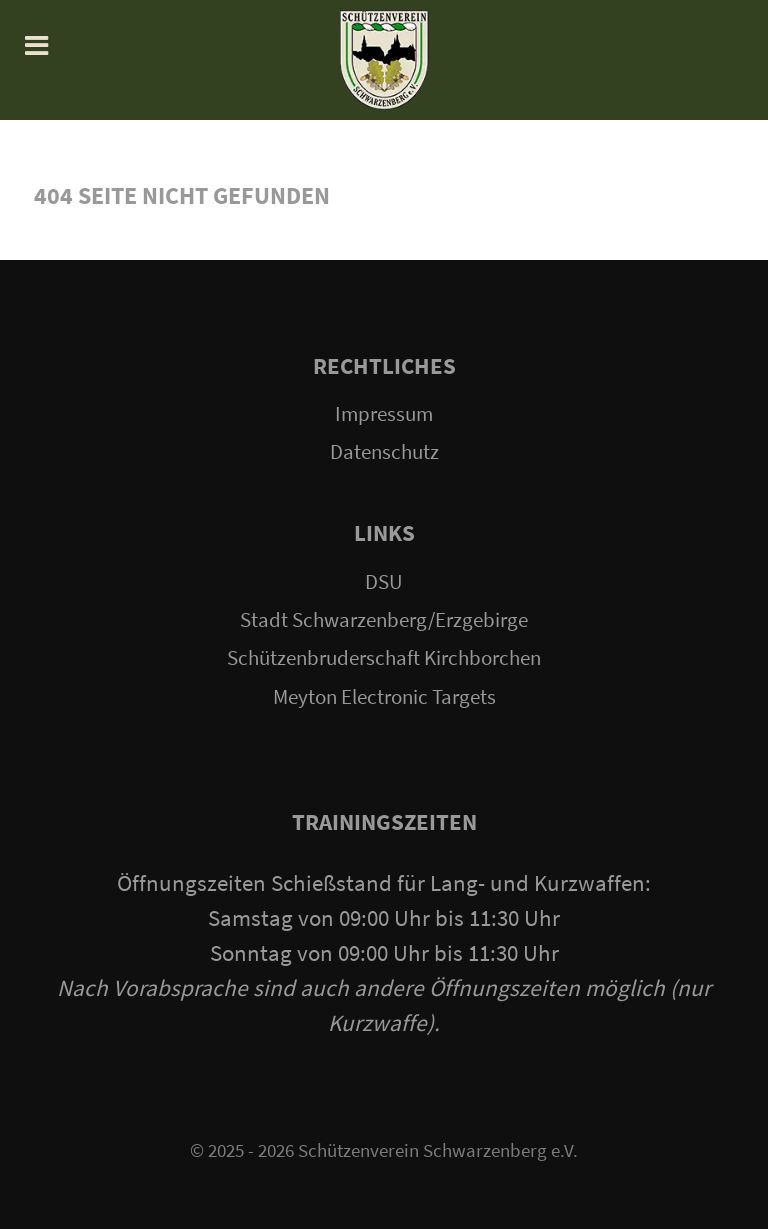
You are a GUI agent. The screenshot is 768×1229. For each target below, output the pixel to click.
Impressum (384, 414)
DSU (384, 582)
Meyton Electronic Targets (384, 697)
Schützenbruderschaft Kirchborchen (384, 658)
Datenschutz (384, 452)
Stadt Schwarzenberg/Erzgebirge (384, 620)
